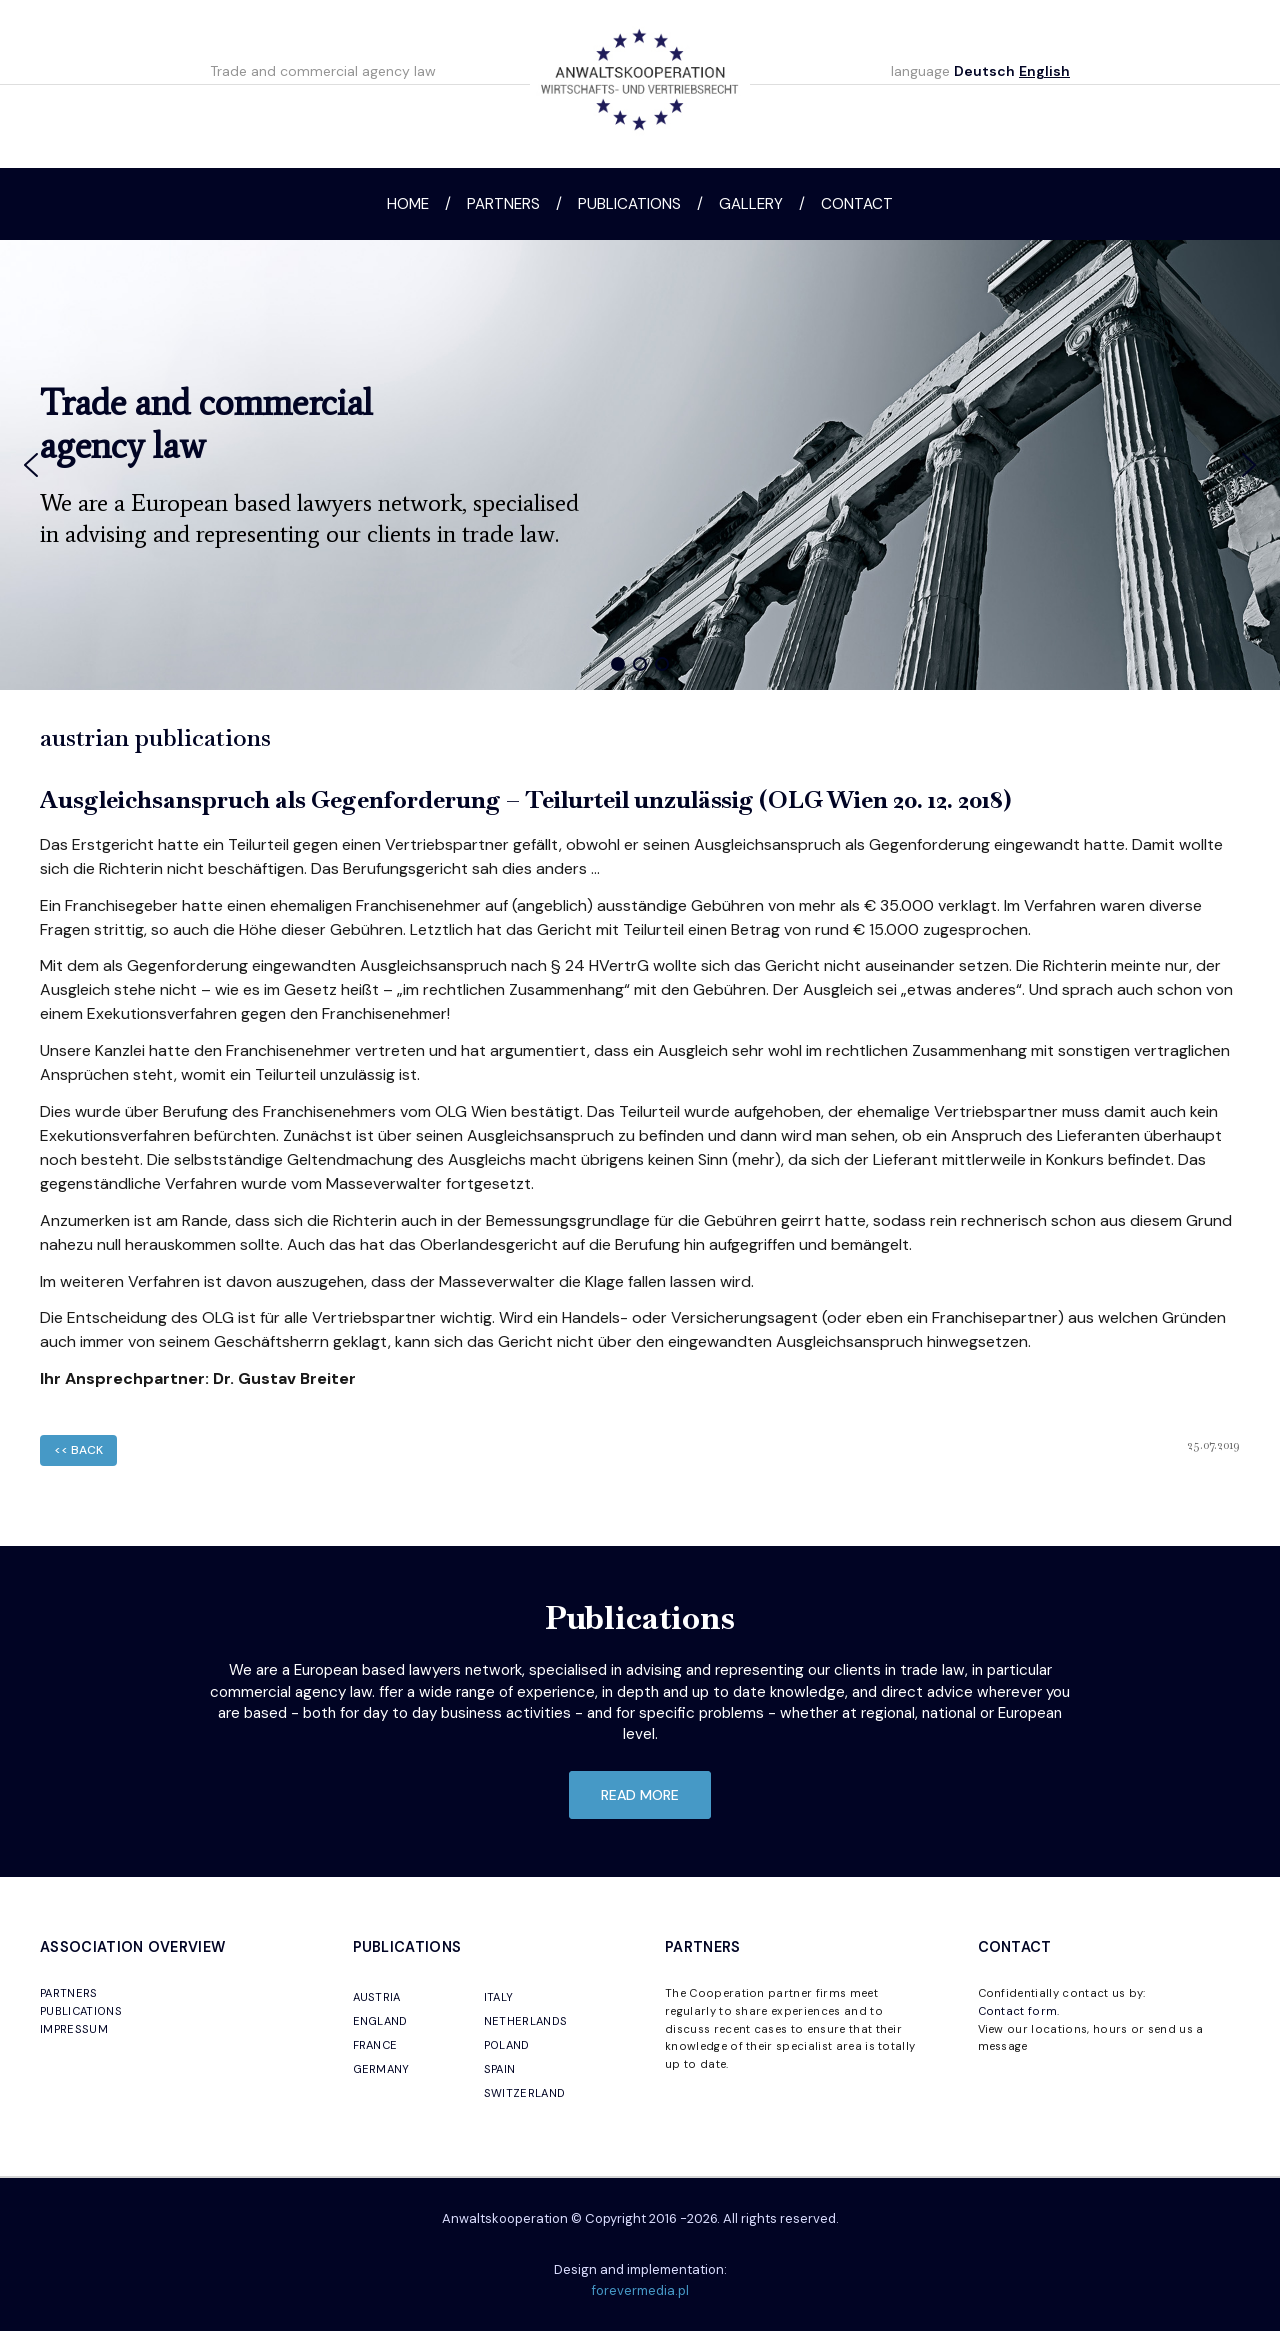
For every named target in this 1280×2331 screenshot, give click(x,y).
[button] (31, 465)
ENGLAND (380, 2021)
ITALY (499, 1997)
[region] (640, 465)
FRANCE (375, 2045)
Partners (503, 204)
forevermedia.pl (640, 2290)
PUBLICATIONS (81, 2011)
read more (640, 1795)
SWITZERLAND (525, 2093)
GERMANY (381, 2069)
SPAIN (500, 2069)
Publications (629, 204)
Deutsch (984, 71)
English (1044, 71)
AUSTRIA (377, 1997)
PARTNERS (69, 1993)
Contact (857, 204)
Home (408, 204)
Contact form (1018, 2011)
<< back (78, 1450)
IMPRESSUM (74, 2029)
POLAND (507, 2045)
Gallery (751, 204)
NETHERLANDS (526, 2021)
